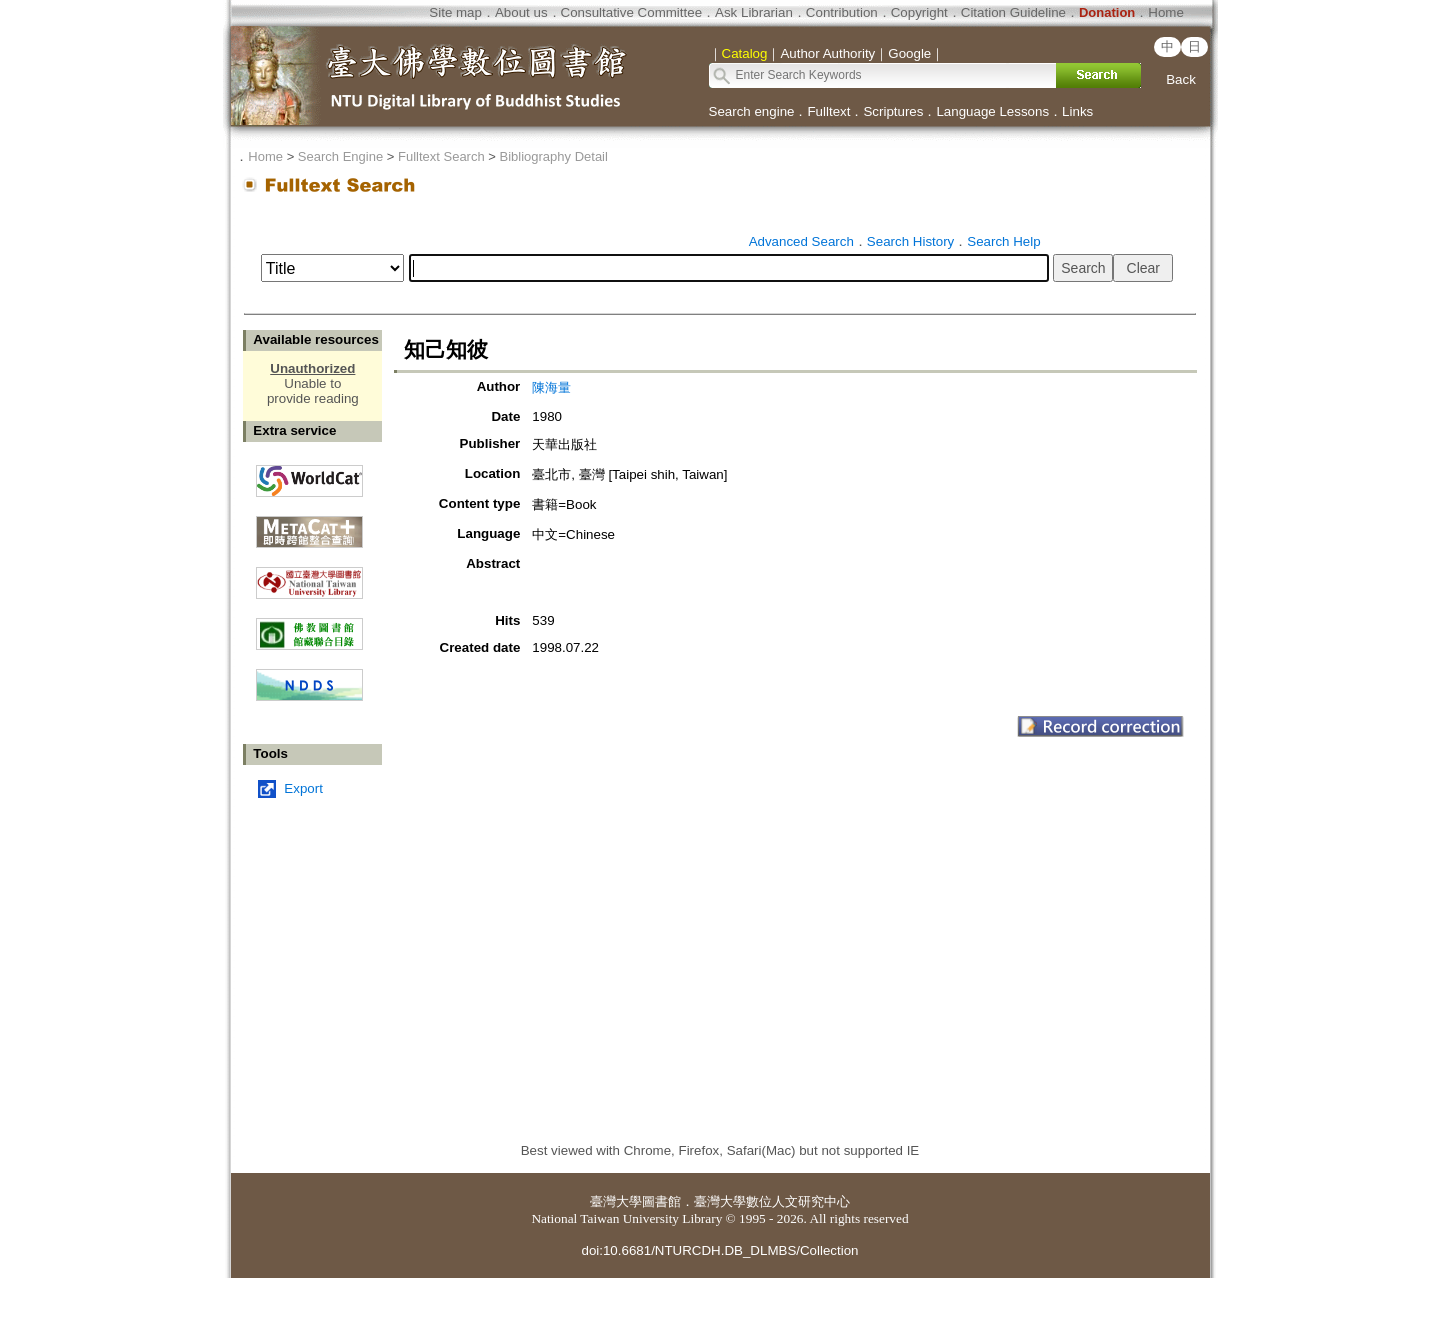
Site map (455, 12)
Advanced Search (801, 241)
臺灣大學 (616, 1201)
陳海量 (551, 387)
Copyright (919, 12)
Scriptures (893, 111)
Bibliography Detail (554, 156)
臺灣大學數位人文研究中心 (772, 1201)
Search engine (752, 111)
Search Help (1003, 241)
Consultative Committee (631, 12)
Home (1166, 12)
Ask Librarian (754, 12)
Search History (910, 241)
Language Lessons (992, 111)
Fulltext (828, 111)
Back (1181, 79)
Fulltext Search (441, 156)
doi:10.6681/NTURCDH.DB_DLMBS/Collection (719, 1250)
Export (303, 788)
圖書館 (661, 1201)
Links (1077, 111)
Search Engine (340, 156)
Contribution (842, 12)
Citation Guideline (1013, 12)
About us (521, 12)
